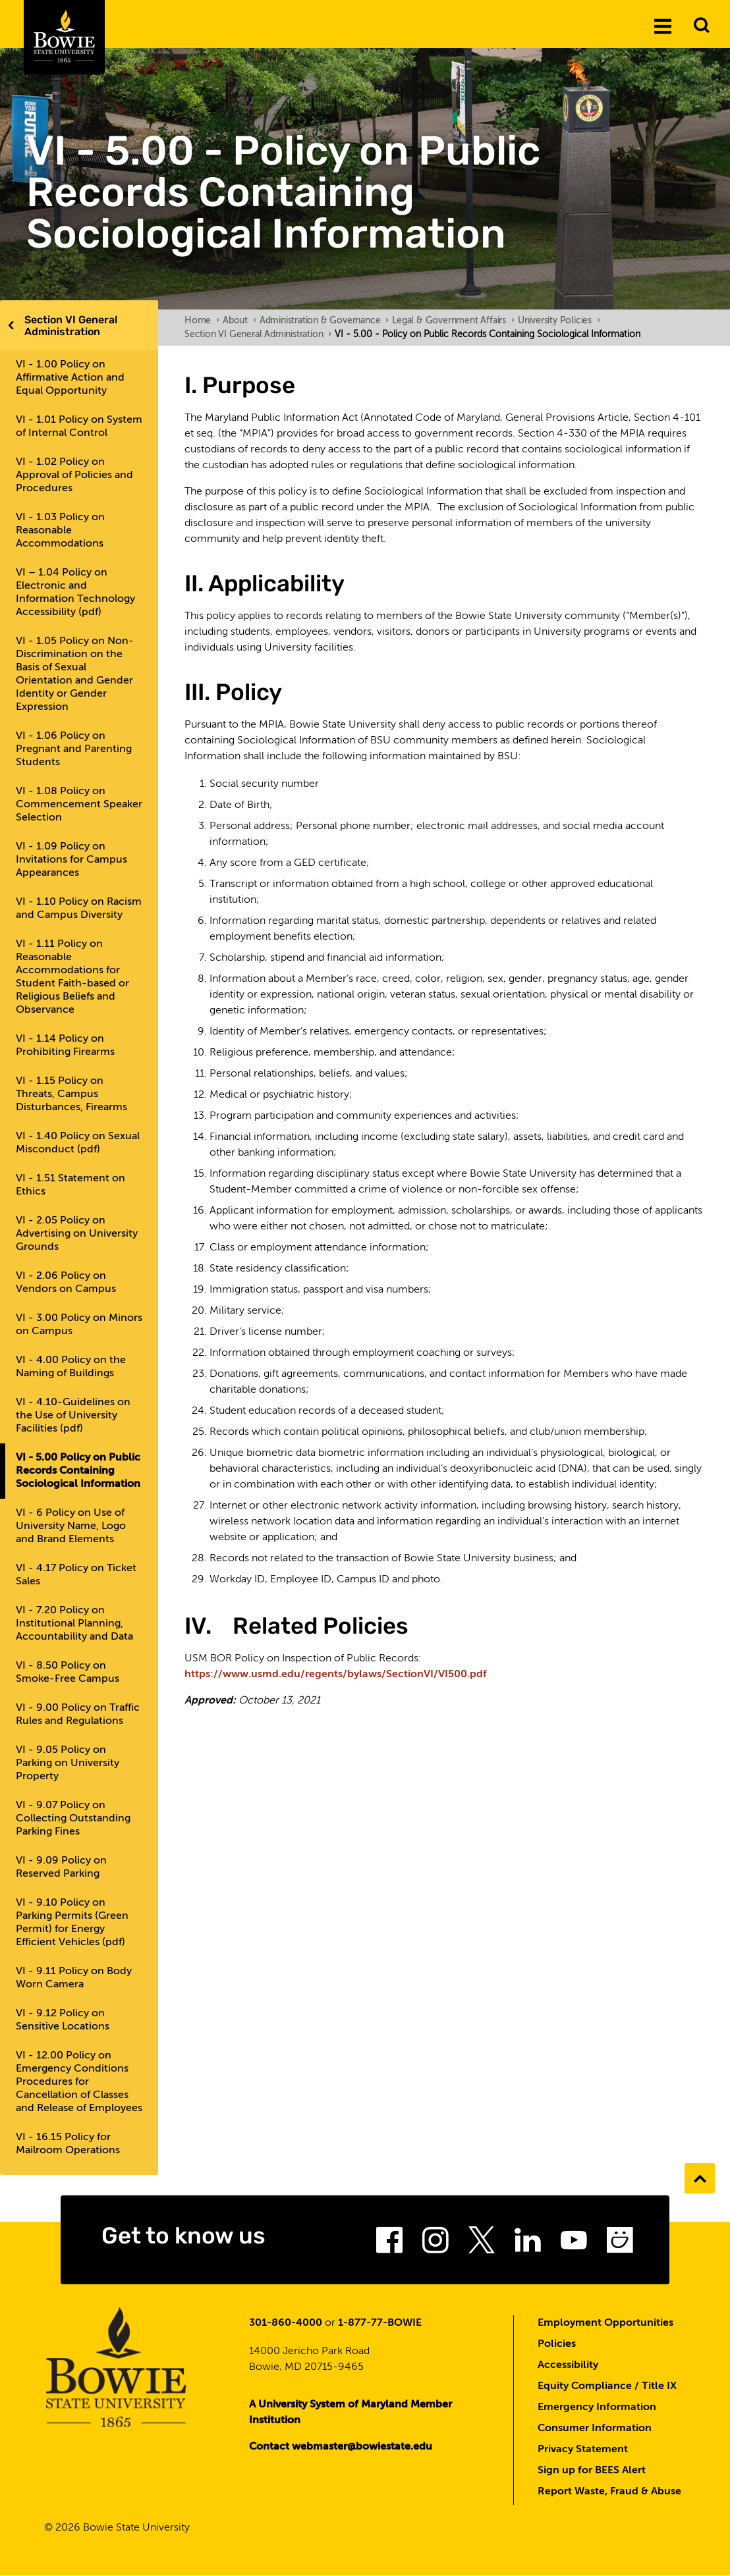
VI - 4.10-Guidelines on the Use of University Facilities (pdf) (73, 1415)
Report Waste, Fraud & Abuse (609, 2491)
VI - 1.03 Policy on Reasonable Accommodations (60, 530)
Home (201, 320)
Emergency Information (597, 2407)
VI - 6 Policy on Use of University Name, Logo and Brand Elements (71, 1526)
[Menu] (663, 26)
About (239, 320)
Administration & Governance (324, 320)
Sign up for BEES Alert (592, 2470)
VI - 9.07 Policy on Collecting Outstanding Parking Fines (73, 1818)
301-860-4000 (285, 2323)
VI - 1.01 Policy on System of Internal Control (79, 427)
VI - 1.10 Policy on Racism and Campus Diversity (79, 909)
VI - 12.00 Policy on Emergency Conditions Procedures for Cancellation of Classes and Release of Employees (79, 2082)
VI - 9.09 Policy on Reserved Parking (61, 1867)
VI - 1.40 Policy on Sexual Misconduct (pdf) (78, 1143)
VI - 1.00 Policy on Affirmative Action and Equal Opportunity (70, 378)
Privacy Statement (583, 2449)
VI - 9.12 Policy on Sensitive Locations (62, 2020)
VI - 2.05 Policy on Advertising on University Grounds (77, 1234)
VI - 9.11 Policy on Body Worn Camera (74, 1978)
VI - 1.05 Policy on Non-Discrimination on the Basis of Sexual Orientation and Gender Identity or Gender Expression (75, 674)
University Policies (559, 320)
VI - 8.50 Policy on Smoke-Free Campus (67, 1672)
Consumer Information (595, 2428)
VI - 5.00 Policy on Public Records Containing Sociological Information (78, 1471)
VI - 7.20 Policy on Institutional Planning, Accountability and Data (74, 1623)
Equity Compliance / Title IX (607, 2386)
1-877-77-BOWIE (380, 2323)
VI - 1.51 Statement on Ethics (70, 1185)
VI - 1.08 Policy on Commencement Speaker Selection (79, 804)
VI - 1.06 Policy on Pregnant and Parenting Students (74, 749)
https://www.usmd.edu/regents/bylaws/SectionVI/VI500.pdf (335, 1674)
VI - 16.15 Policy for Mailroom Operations (68, 2144)
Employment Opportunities (605, 2323)
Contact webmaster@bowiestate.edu (340, 2447)
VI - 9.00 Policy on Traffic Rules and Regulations (78, 1715)
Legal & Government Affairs (453, 320)
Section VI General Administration (70, 325)
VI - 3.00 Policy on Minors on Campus (79, 1325)
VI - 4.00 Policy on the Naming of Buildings (71, 1367)
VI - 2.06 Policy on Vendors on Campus (66, 1283)
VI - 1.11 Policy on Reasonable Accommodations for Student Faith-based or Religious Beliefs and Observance (72, 977)
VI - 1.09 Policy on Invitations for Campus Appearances (71, 860)
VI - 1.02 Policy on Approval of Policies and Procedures (74, 475)
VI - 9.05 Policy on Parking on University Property (67, 1763)
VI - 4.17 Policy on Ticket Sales (76, 1575)
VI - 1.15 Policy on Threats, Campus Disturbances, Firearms (71, 1094)
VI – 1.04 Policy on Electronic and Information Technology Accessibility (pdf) (75, 593)
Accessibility (568, 2365)
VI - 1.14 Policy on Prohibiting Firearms (65, 1046)
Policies (557, 2344)
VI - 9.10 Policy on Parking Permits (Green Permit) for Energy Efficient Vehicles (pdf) (72, 1923)
